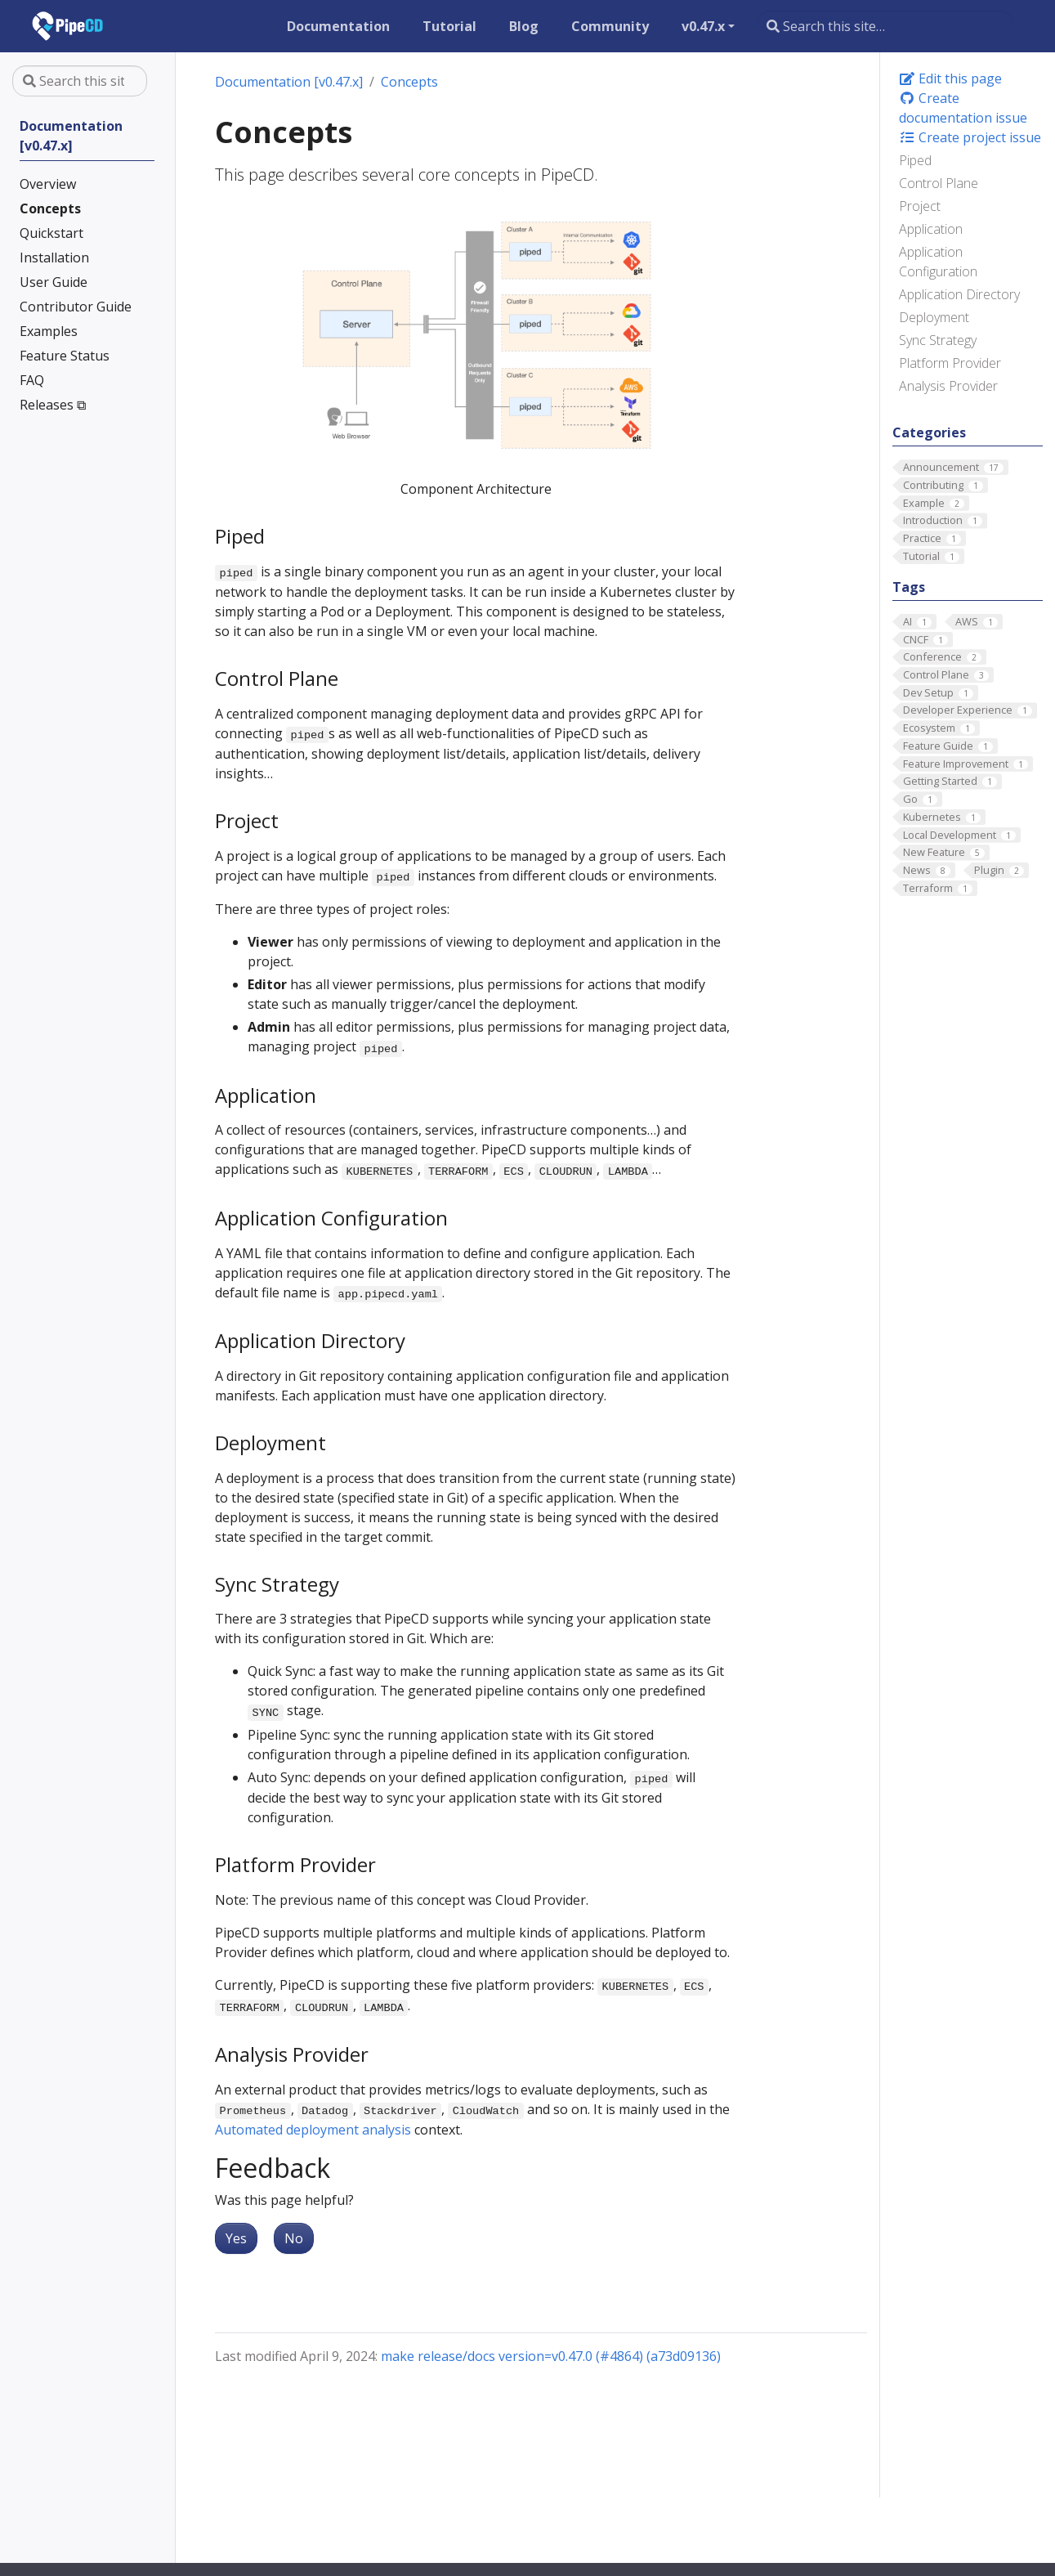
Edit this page (950, 78)
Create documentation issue (963, 108)
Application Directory (959, 294)
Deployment (934, 317)
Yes (236, 2238)
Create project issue (970, 137)
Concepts (409, 82)
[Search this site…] (885, 26)
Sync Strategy (938, 340)
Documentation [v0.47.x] (289, 82)
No (293, 2238)
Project (920, 206)
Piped (915, 160)
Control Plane (938, 183)
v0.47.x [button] (703, 26)
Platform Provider (950, 363)
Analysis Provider (948, 386)
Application (931, 229)
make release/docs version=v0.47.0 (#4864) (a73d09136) (551, 2356)
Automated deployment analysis (313, 2130)
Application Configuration (938, 261)
